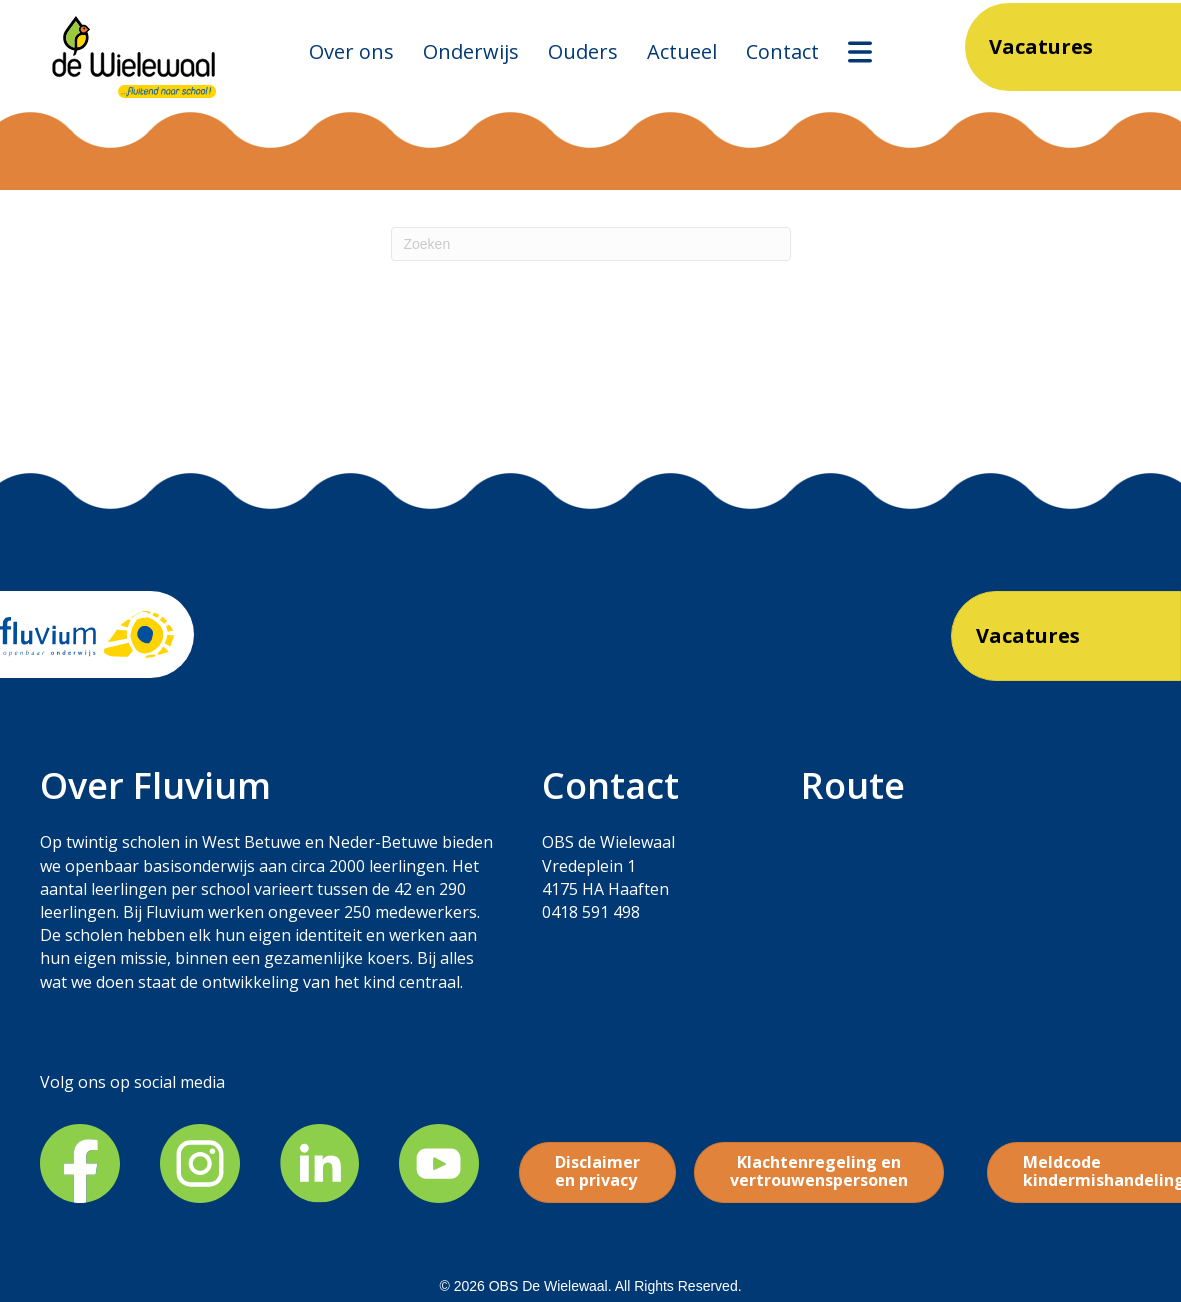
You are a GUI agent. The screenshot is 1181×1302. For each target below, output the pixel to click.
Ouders (583, 51)
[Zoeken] (591, 244)
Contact (782, 51)
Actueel (682, 51)
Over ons (351, 51)
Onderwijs (471, 51)
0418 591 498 (591, 912)
